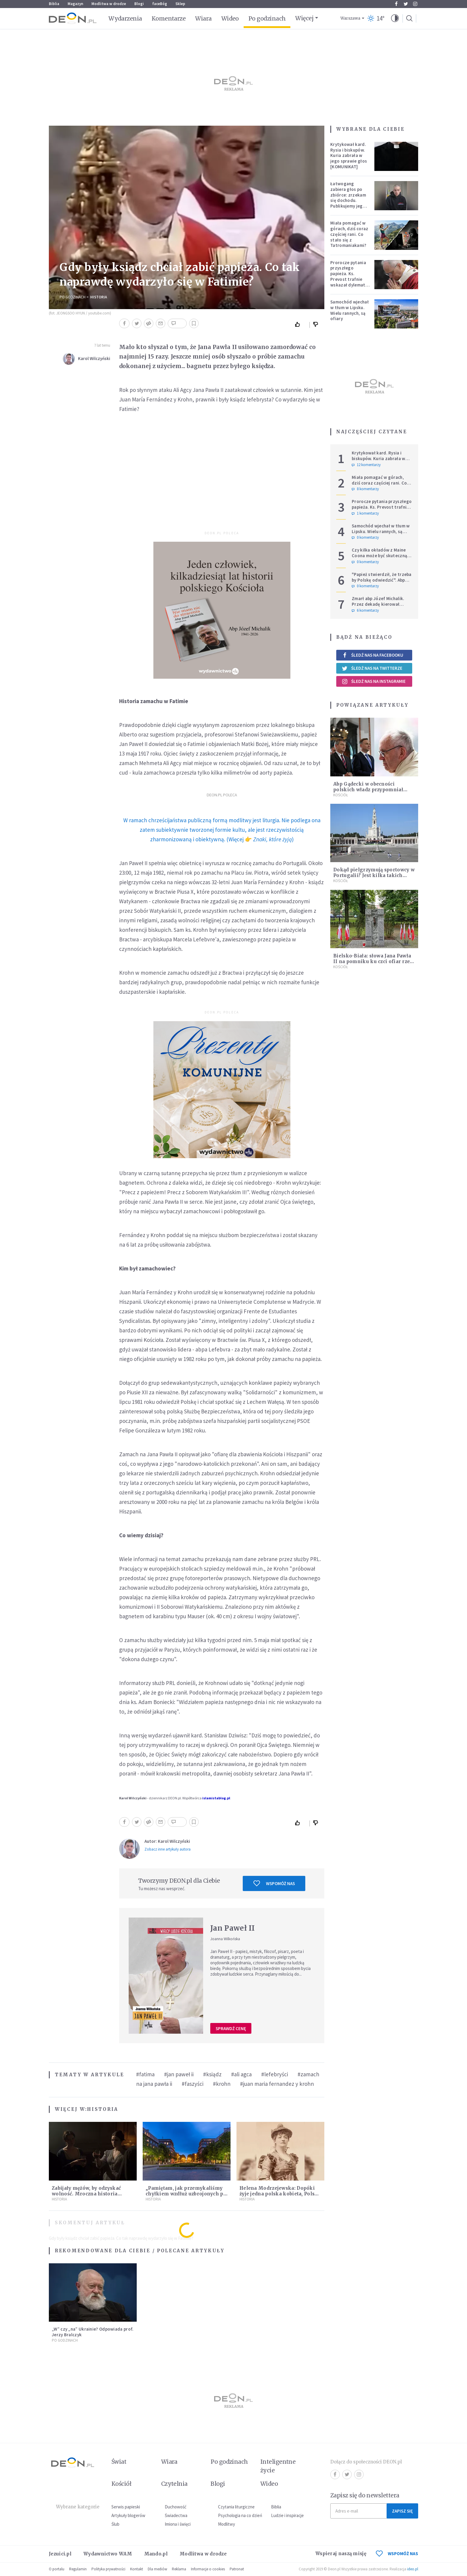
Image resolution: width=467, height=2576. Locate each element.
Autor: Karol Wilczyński (167, 1841)
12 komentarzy (366, 464)
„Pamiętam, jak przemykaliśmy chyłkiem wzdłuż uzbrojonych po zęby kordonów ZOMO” (186, 2193)
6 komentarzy (365, 610)
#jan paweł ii (179, 2074)
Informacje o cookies (208, 2569)
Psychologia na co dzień (240, 2515)
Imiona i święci (178, 2524)
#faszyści (192, 2083)
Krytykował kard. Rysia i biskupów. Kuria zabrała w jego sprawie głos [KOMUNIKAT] (348, 155)
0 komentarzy (365, 537)
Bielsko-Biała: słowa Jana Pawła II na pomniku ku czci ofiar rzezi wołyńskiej (373, 961)
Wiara (203, 18)
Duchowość (175, 2507)
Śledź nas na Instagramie (374, 681)
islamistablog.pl (216, 1798)
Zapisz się (402, 2511)
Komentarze (169, 18)
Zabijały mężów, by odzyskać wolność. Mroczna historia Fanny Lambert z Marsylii (86, 2193)
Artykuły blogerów (128, 2515)
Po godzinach (267, 18)
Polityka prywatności (108, 2569)
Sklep (180, 3)
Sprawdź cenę (231, 2028)
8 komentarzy (365, 489)
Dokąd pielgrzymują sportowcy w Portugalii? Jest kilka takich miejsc (374, 875)
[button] (394, 18)
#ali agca (241, 2074)
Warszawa (350, 18)
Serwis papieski (125, 2507)
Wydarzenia (125, 18)
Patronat (237, 2569)
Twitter (406, 3)
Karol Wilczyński (94, 358)
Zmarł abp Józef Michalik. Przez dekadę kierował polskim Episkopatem (378, 604)
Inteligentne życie (278, 2466)
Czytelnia (174, 2483)
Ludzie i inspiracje (287, 2515)
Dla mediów (157, 2569)
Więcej (304, 18)
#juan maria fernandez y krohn (277, 2083)
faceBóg (159, 3)
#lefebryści (274, 2074)
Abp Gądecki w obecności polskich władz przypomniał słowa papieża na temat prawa (370, 789)
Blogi (139, 3)
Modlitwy (226, 2524)
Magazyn (75, 3)
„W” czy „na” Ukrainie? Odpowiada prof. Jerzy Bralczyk (92, 2331)
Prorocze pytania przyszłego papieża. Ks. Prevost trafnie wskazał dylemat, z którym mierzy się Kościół (348, 279)
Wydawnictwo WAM (107, 2554)
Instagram (415, 3)
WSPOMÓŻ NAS (397, 2553)
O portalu (56, 2569)
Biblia (54, 3)
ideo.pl (412, 2569)
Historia (98, 297)
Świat (118, 2461)
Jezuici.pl (60, 2554)
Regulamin (78, 2569)
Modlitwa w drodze (108, 3)
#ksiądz (212, 2074)
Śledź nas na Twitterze (372, 668)
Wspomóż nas (274, 1883)
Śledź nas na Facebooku (372, 655)
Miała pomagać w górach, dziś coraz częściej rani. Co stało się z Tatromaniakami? (349, 234)
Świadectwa (176, 2515)
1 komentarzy (365, 513)
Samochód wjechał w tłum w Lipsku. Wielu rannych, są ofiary (349, 310)
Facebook (396, 3)
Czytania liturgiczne (236, 2507)
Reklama (179, 2569)
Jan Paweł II (232, 1928)
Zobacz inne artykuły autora (167, 1849)
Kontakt (136, 2569)
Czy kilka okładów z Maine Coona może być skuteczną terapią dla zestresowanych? (381, 555)
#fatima (145, 2074)
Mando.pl (156, 2554)
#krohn (222, 2083)
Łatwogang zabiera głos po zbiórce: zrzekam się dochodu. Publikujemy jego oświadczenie (348, 197)
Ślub (115, 2524)
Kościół (340, 795)
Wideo (230, 18)
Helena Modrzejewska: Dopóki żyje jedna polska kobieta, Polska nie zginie (280, 2193)
